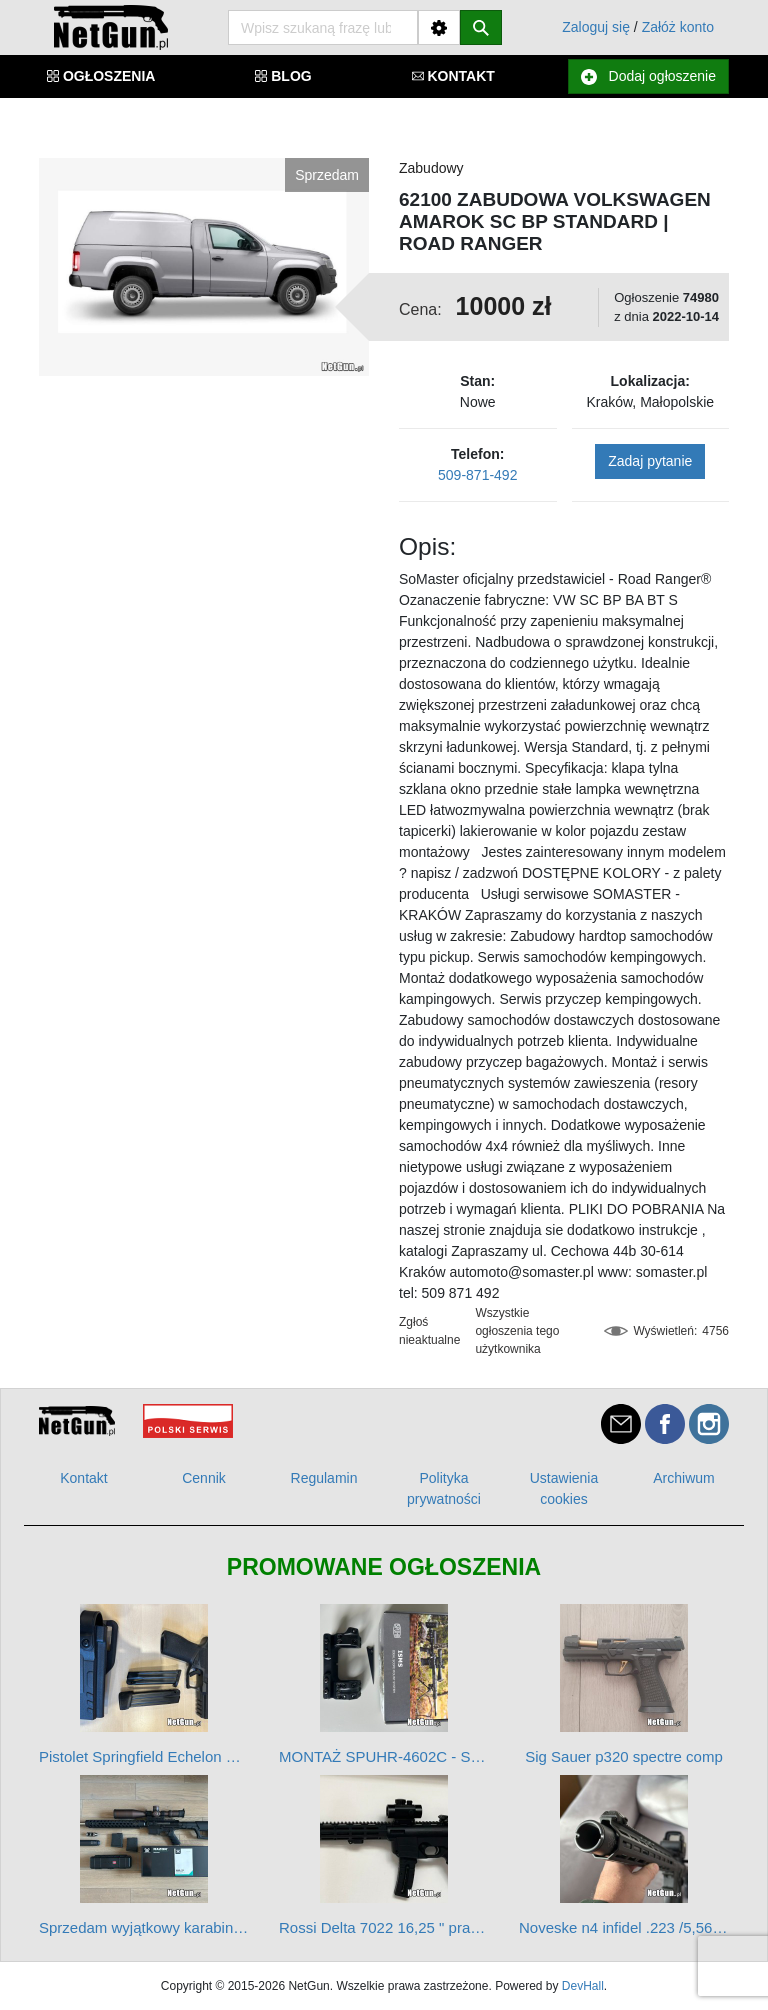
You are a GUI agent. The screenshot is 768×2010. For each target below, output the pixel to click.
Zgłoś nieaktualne (429, 1331)
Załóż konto (678, 27)
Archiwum (683, 1478)
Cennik (204, 1478)
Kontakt (83, 1478)
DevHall (583, 1986)
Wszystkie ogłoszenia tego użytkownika (517, 1331)
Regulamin (324, 1478)
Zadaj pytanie (650, 461)
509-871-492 (477, 475)
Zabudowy (431, 168)
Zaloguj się (596, 27)
